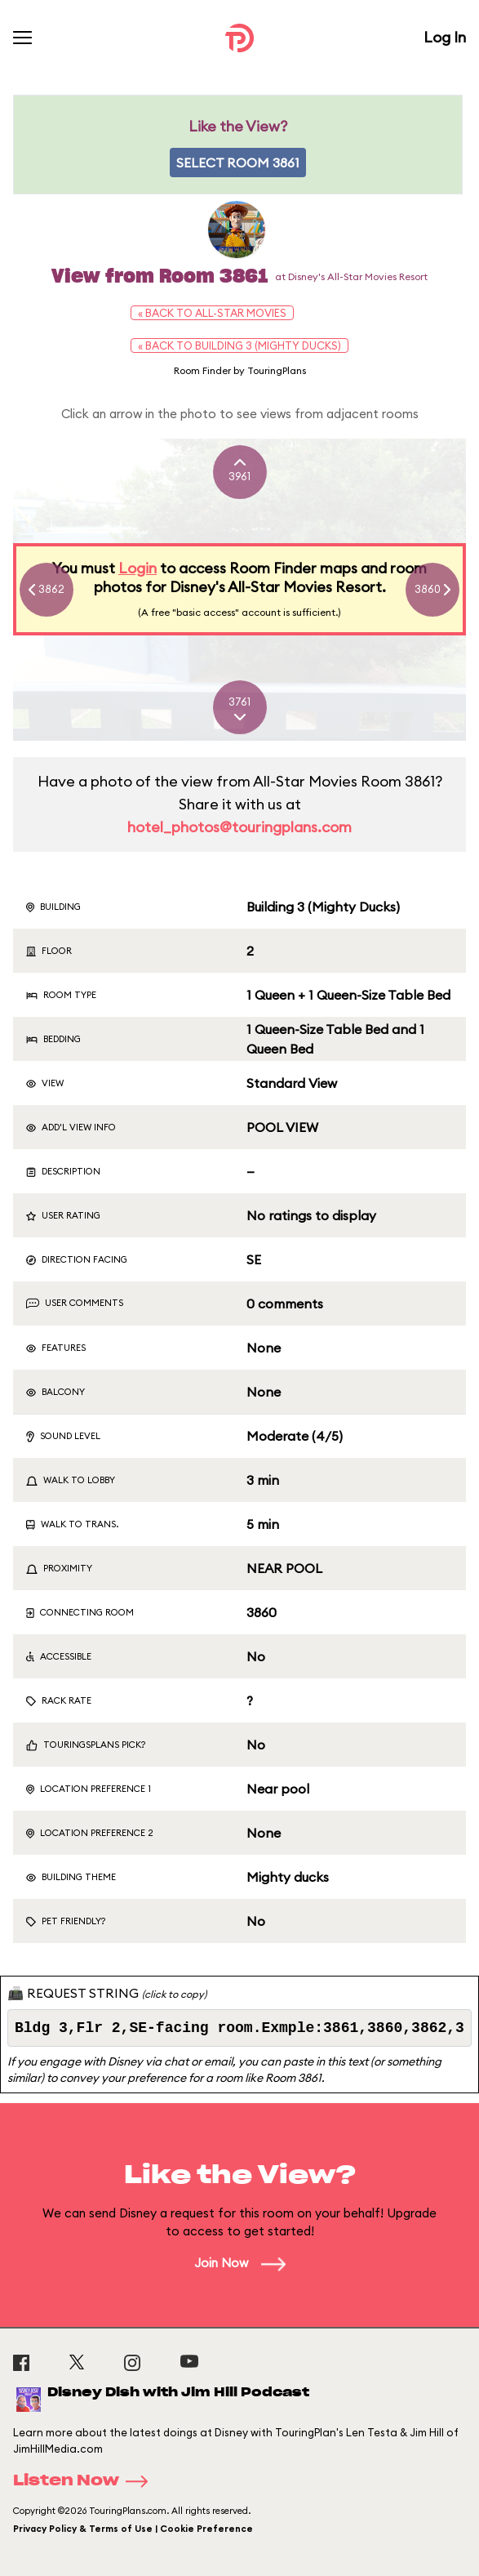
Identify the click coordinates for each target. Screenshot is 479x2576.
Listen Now (85, 2481)
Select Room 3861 (237, 162)
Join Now (240, 2263)
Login (137, 568)
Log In (445, 37)
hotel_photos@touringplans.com (239, 827)
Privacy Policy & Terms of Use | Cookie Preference (133, 2528)
